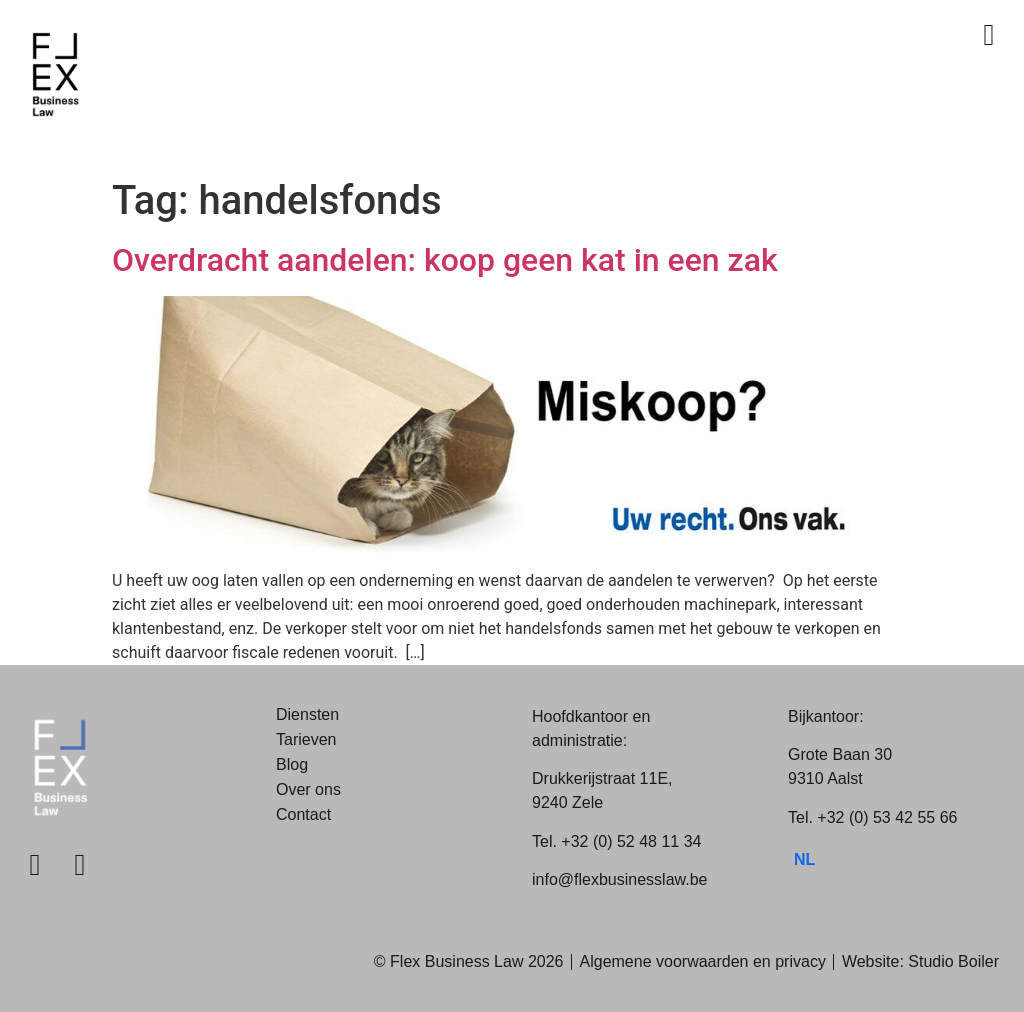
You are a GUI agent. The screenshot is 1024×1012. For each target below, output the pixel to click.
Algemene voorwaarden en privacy (703, 961)
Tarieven (306, 739)
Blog (292, 764)
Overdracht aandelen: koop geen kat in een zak (445, 260)
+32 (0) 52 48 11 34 (631, 841)
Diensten (307, 714)
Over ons (308, 789)
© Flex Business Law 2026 (469, 961)
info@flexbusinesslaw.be (619, 879)
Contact (303, 814)
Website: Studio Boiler (920, 961)
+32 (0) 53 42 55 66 (887, 817)
